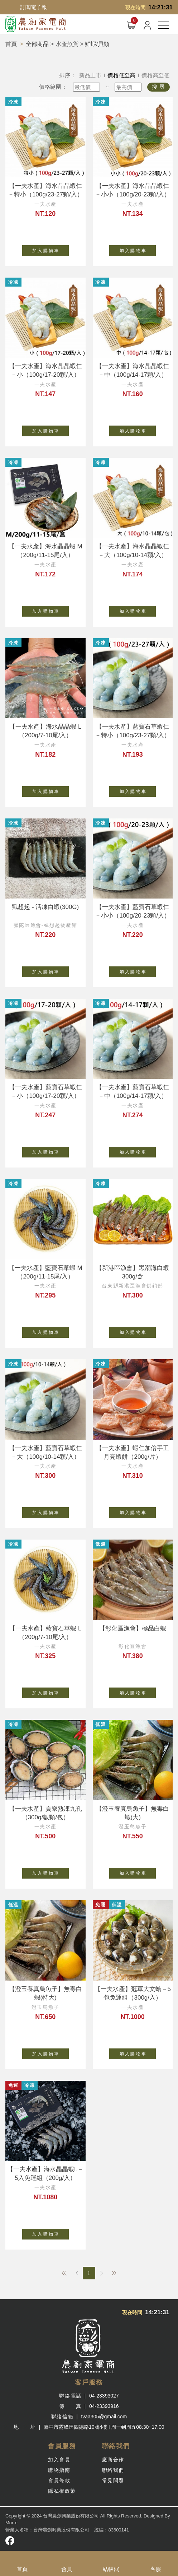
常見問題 (113, 2480)
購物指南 (59, 2470)
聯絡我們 (113, 2470)
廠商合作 (113, 2460)
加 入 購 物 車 (50, 249)
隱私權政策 (62, 2491)
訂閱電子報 (33, 7)
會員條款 (59, 2480)
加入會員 (59, 2460)
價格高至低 (155, 75)
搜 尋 (158, 87)
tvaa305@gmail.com (104, 2416)
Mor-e (11, 2522)
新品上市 (90, 75)
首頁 (11, 44)
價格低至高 (121, 75)
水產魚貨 (67, 44)
